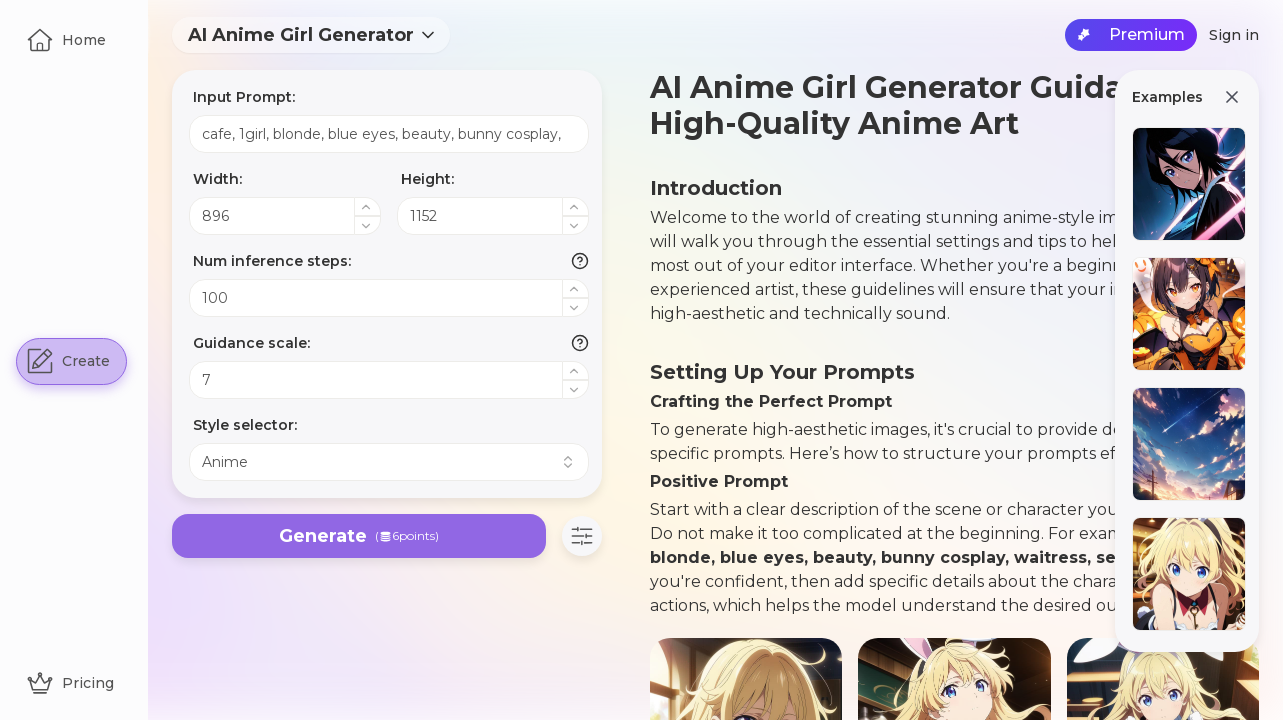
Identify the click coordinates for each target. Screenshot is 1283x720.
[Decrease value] (368, 225)
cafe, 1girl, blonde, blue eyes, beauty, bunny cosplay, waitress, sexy (389, 134)
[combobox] (311, 35)
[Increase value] (368, 206)
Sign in (1234, 35)
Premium (1131, 34)
